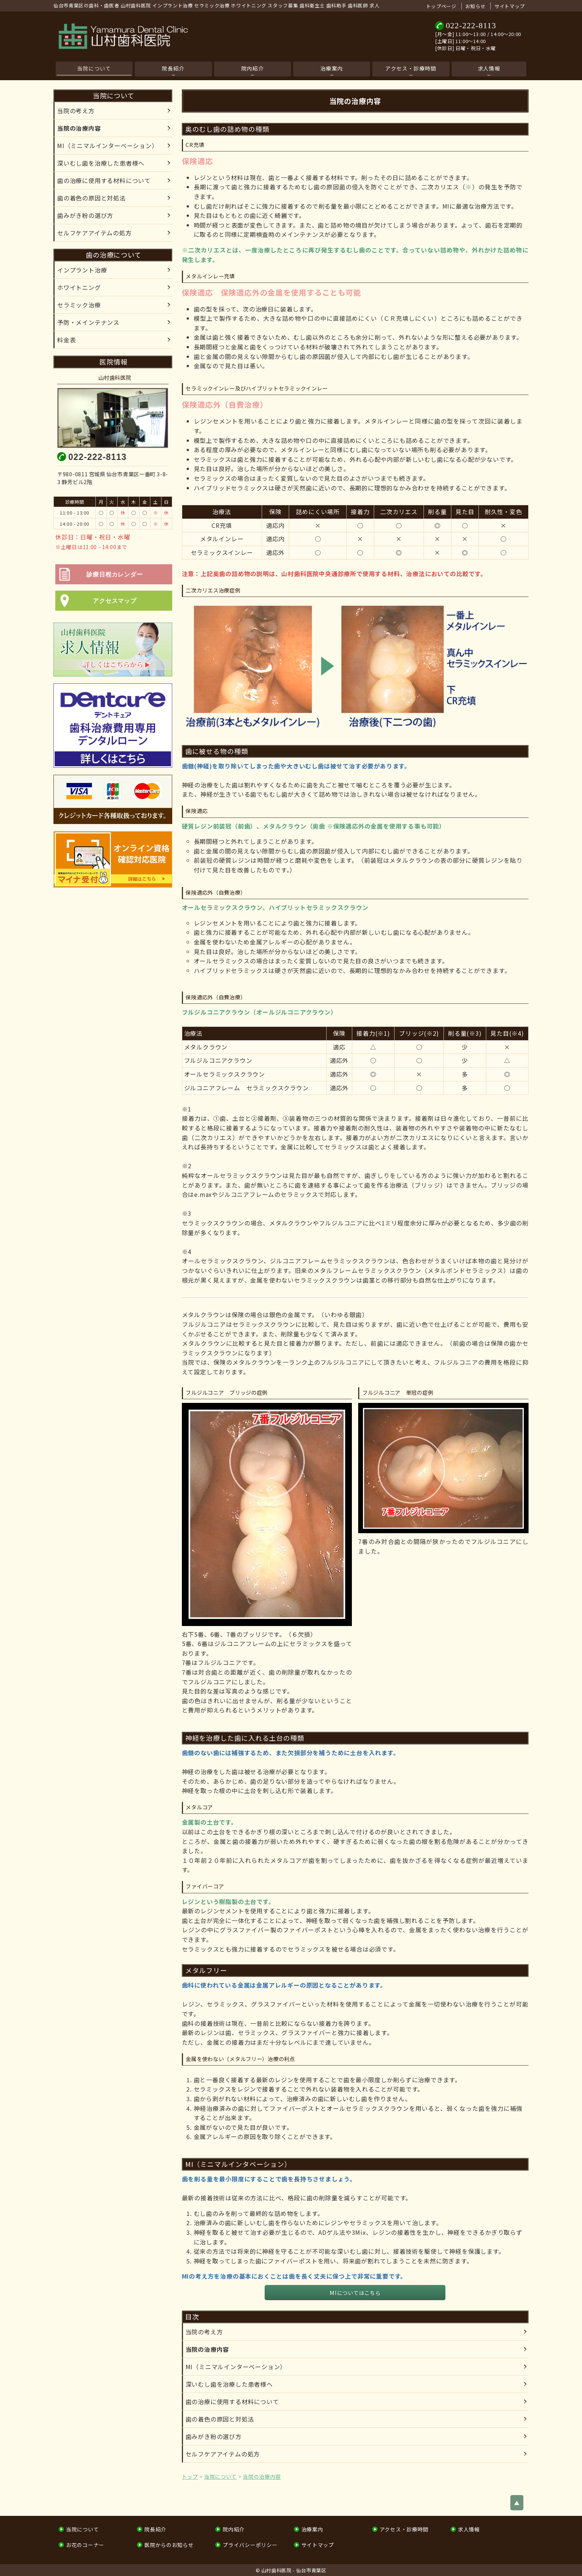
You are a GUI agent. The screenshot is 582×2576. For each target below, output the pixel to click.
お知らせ (475, 6)
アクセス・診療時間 (410, 68)
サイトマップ (509, 6)
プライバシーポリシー (250, 2544)
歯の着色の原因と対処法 (220, 2419)
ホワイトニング (79, 287)
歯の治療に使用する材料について (232, 2401)
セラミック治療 (79, 304)
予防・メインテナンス (88, 322)
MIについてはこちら (355, 2292)
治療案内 (331, 68)
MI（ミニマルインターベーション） (236, 2366)
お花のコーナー (85, 2544)
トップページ (441, 6)
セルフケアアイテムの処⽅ (223, 2453)
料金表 (66, 339)
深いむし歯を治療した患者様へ (229, 2384)
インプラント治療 (82, 269)
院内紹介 (252, 68)
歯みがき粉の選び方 (214, 2436)
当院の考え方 (204, 2331)
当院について (94, 68)
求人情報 (489, 68)
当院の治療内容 (207, 2349)
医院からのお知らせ (168, 2544)
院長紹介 (173, 68)
